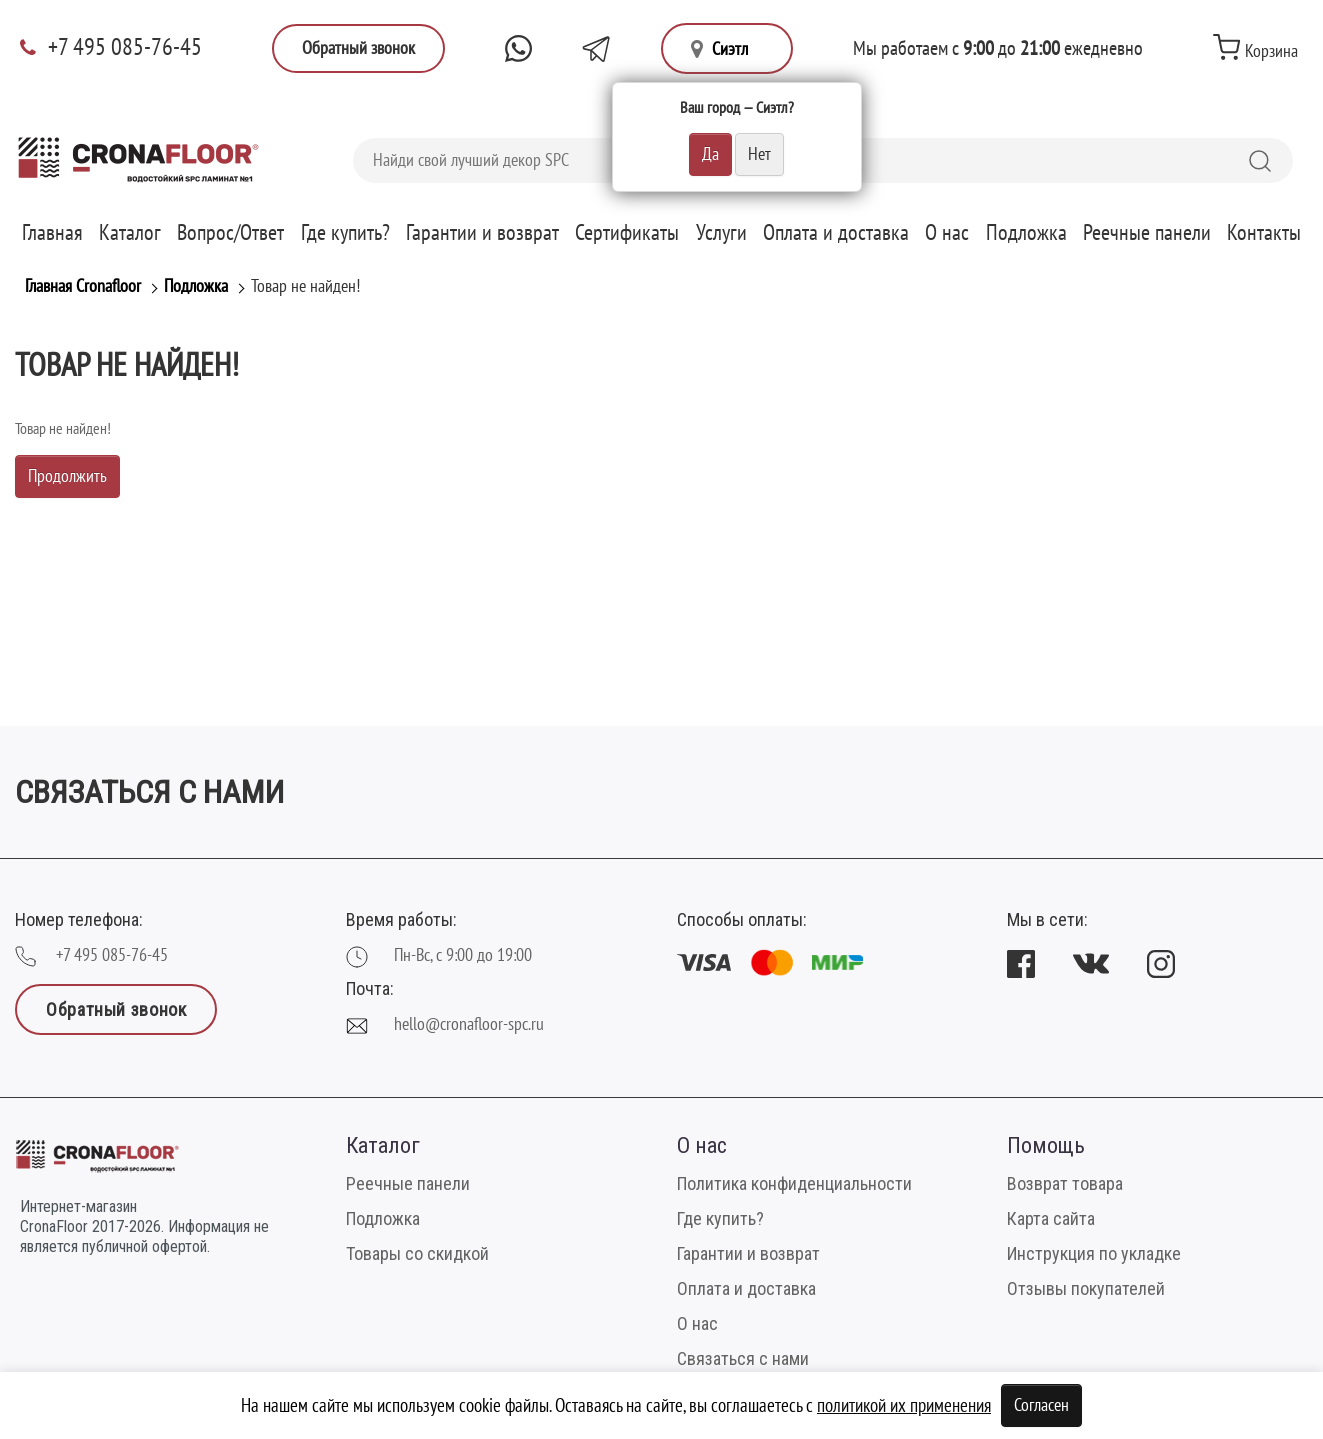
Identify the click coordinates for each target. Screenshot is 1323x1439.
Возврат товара (1065, 1183)
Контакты (1264, 233)
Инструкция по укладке (1094, 1253)
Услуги (721, 233)
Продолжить (67, 476)
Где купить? (345, 233)
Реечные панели (1147, 233)
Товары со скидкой (417, 1253)
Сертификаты (627, 233)
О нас (947, 233)
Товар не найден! (305, 286)
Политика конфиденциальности (794, 1183)
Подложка (1026, 233)
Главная (52, 233)
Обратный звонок (358, 48)
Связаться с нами (743, 1358)
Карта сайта (1051, 1218)
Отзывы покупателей (1086, 1288)
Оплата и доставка (836, 233)
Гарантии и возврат (482, 233)
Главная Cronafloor (83, 286)
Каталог (130, 233)
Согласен (1041, 1405)
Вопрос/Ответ (230, 233)
